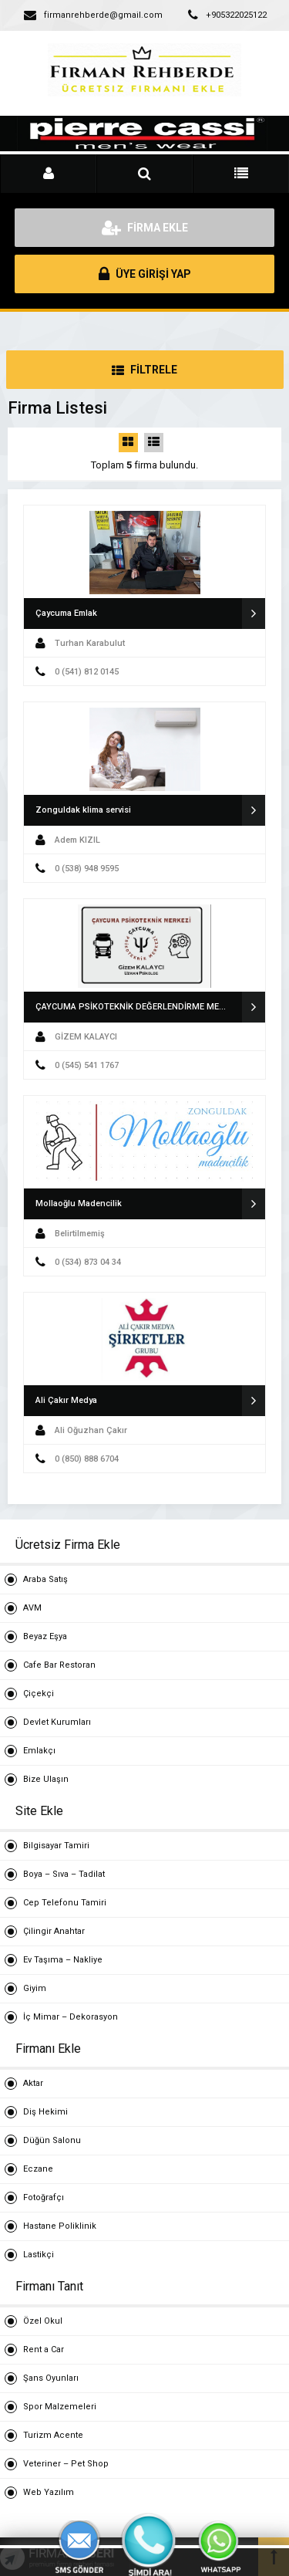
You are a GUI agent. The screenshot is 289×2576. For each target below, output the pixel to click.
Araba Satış (45, 1579)
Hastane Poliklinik (59, 2226)
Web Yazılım (48, 2492)
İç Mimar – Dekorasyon (70, 2017)
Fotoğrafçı (43, 2197)
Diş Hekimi (45, 2112)
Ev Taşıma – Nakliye (62, 1960)
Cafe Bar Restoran (59, 1665)
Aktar (33, 2083)
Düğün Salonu (52, 2140)
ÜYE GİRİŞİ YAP (145, 274)
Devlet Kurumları (57, 1722)
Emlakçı (39, 1751)
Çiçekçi (38, 1694)
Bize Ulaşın (46, 1779)
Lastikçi (38, 2255)
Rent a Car (43, 2349)
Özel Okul (42, 2321)
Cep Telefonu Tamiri (64, 1903)
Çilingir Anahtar (54, 1931)
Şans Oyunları (51, 2378)
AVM (32, 1608)
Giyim (34, 1988)
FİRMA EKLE (145, 227)
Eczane (38, 2169)
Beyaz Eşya (45, 1636)
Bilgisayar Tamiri (56, 1846)
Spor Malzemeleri (59, 2407)
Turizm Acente (53, 2435)
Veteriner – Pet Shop (66, 2464)
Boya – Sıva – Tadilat (64, 1874)
